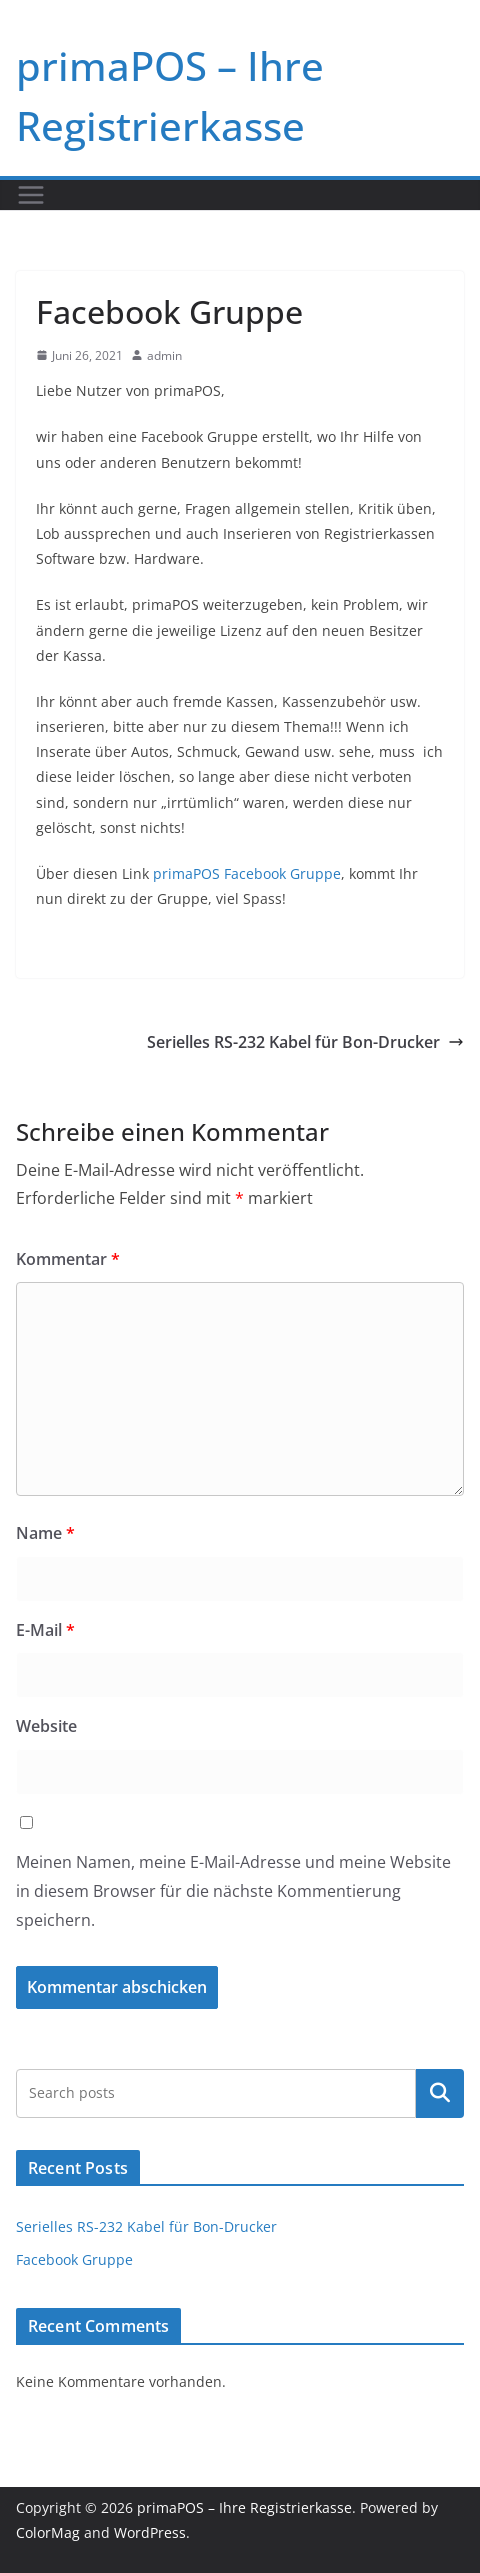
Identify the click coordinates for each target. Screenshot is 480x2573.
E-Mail (45, 1630)
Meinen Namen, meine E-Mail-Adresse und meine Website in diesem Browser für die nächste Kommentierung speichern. (233, 1891)
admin (164, 355)
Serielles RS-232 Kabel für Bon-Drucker (305, 1042)
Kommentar (68, 1259)
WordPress (150, 2532)
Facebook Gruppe (74, 2259)
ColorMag (48, 2532)
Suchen (440, 2093)
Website (46, 1726)
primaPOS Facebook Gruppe (247, 873)
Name (45, 1533)
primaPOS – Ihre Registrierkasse (244, 2507)
